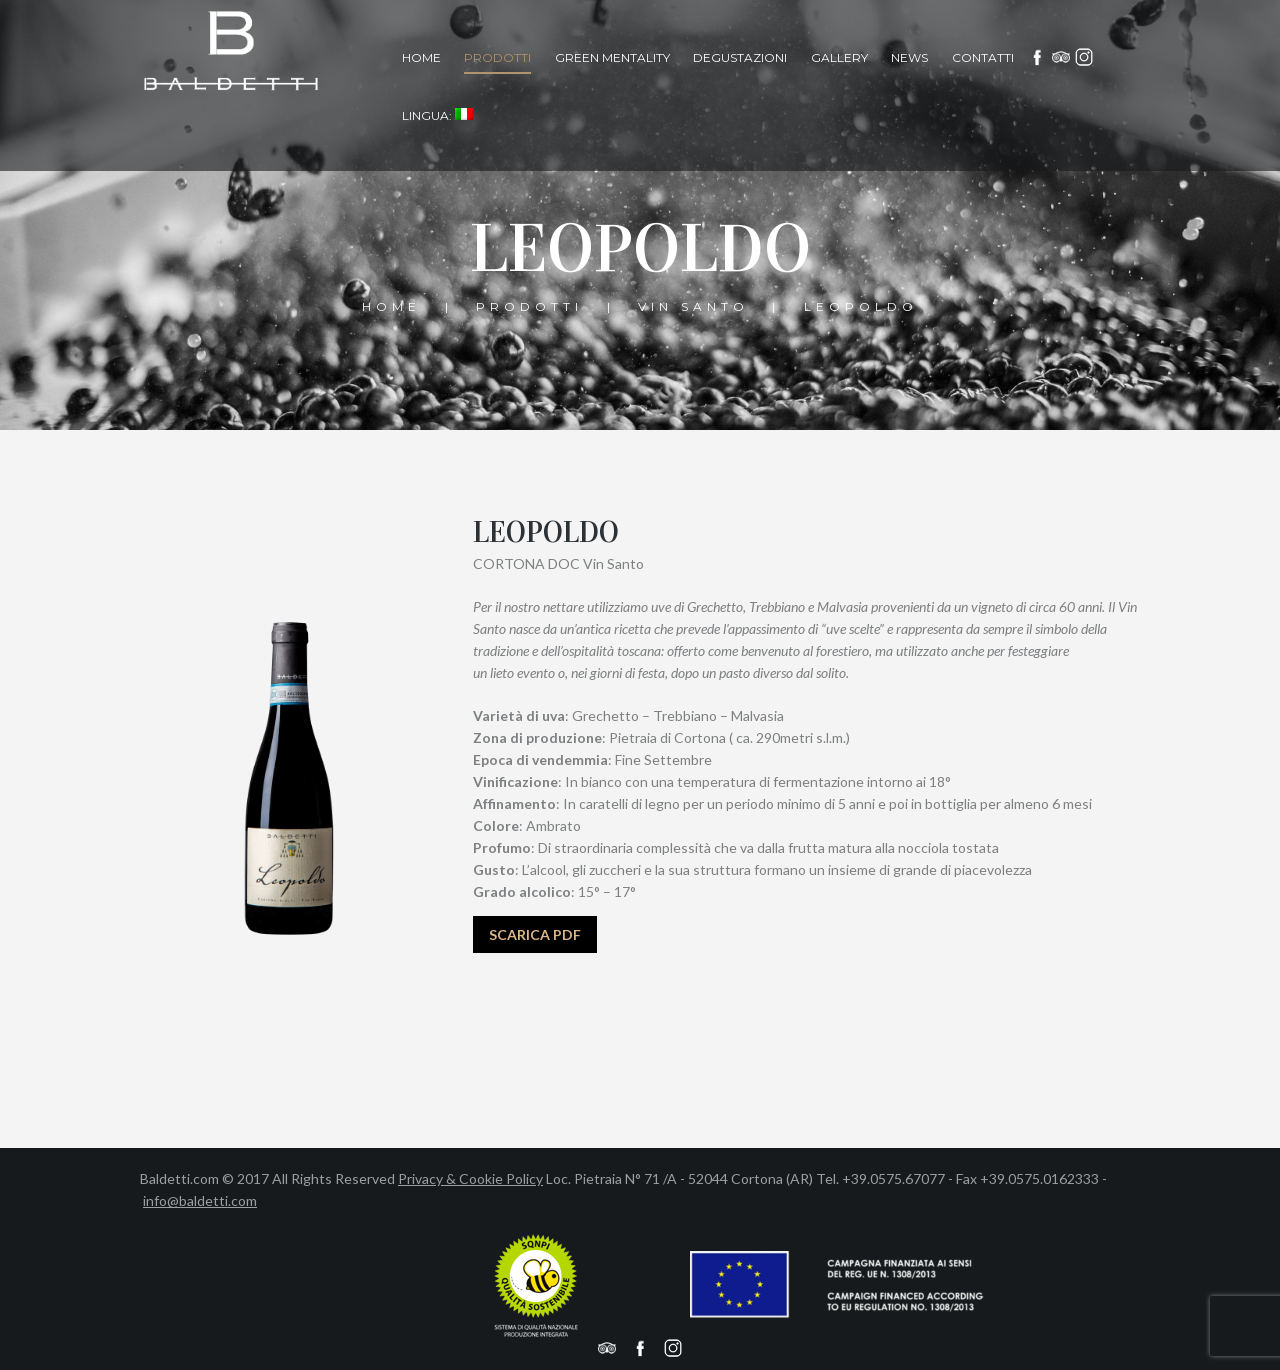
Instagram (1085, 57)
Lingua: (437, 115)
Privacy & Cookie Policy (470, 1178)
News (909, 57)
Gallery (839, 57)
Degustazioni (740, 57)
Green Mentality (612, 57)
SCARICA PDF (535, 934)
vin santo (693, 306)
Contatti (983, 57)
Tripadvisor (1061, 57)
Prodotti (497, 57)
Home (421, 57)
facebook (1038, 57)
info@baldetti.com (200, 1200)
